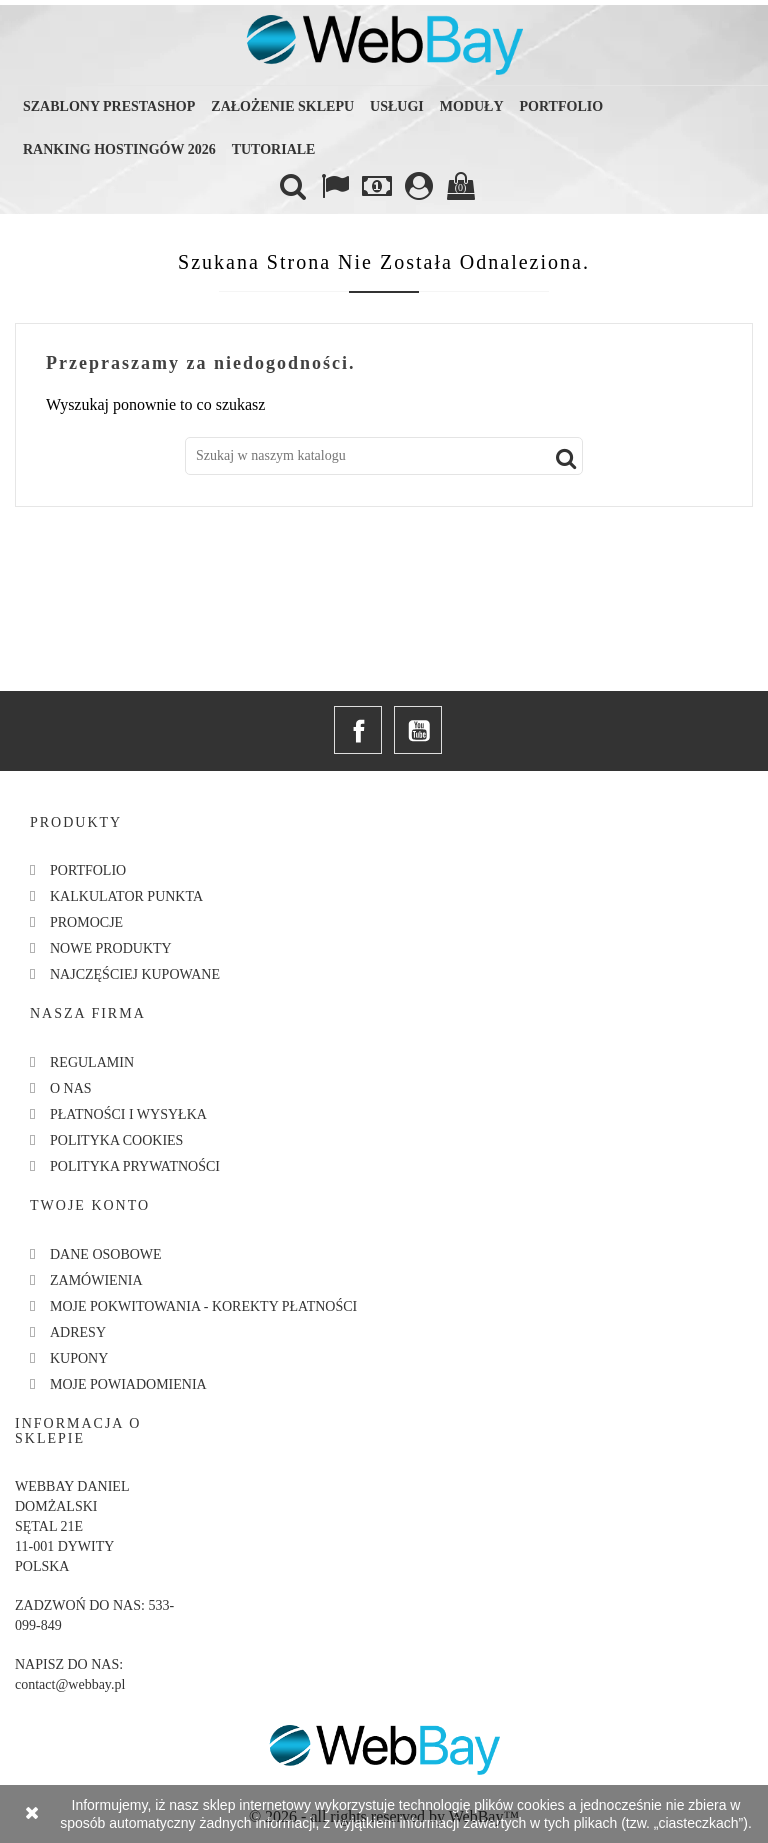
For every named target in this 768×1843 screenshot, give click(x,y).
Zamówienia (96, 1280)
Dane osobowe (106, 1254)
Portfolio (562, 106)
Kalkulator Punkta (126, 896)
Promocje (86, 922)
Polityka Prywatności (135, 1166)
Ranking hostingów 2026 (119, 149)
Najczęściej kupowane (135, 974)
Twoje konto (90, 1205)
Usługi (397, 106)
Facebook (358, 730)
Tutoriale (274, 149)
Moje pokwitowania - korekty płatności (203, 1306)
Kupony (79, 1358)
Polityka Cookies (116, 1140)
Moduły (472, 106)
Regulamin (92, 1062)
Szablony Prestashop (109, 106)
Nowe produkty (111, 948)
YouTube (418, 730)
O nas (71, 1088)
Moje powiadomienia (128, 1384)
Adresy (78, 1332)
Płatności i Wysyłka (128, 1114)
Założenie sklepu (282, 106)
